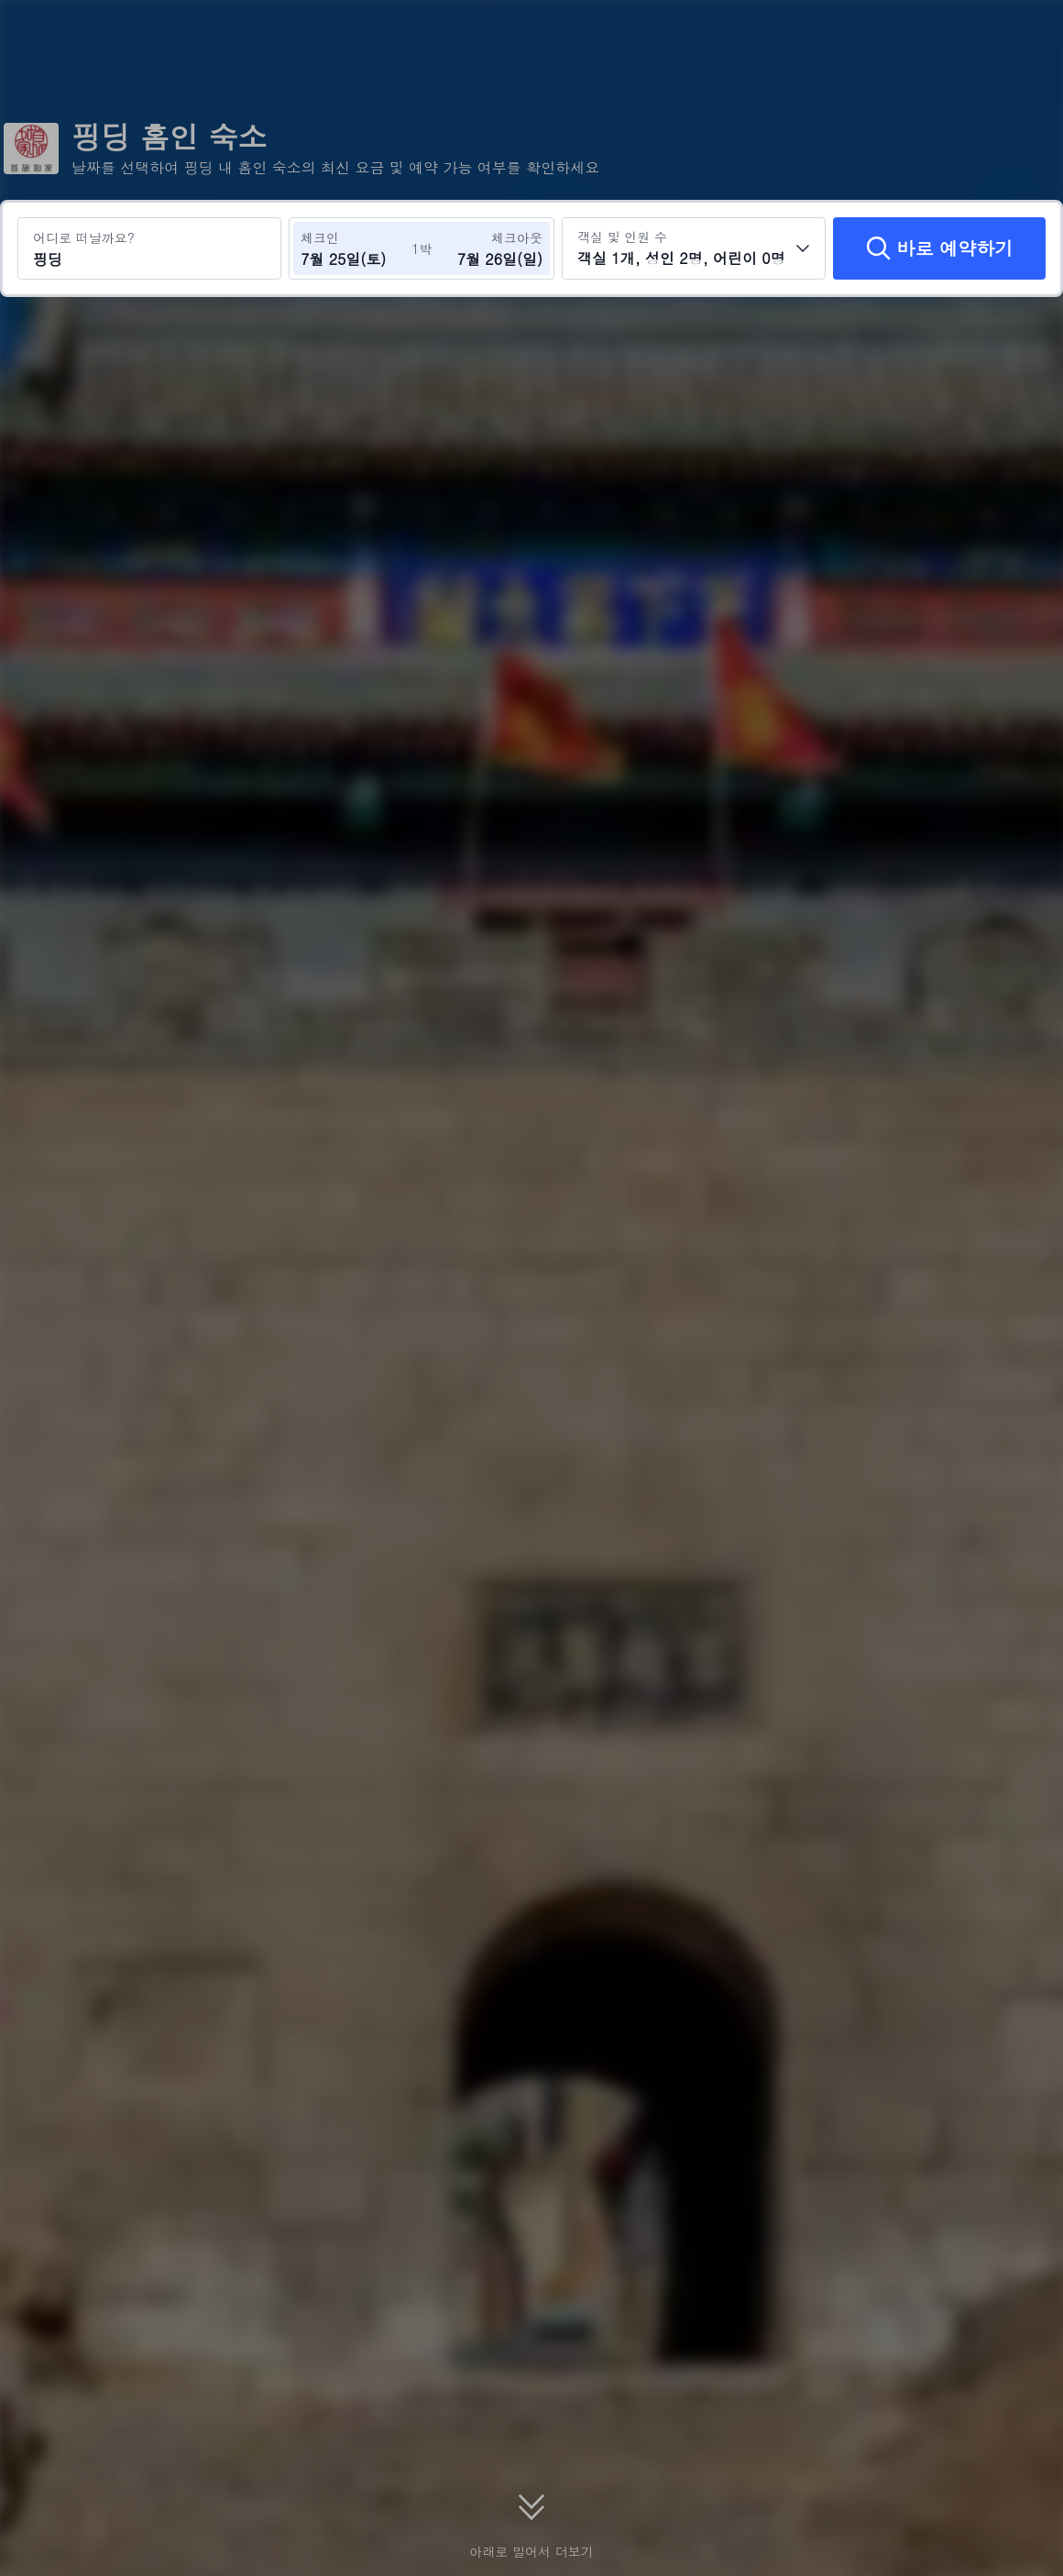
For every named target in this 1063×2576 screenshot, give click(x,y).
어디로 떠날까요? (84, 237)
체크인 (320, 237)
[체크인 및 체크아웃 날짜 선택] (356, 248)
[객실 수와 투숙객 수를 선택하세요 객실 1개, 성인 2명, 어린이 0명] (694, 248)
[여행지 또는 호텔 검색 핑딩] (149, 248)
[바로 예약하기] (939, 248)
